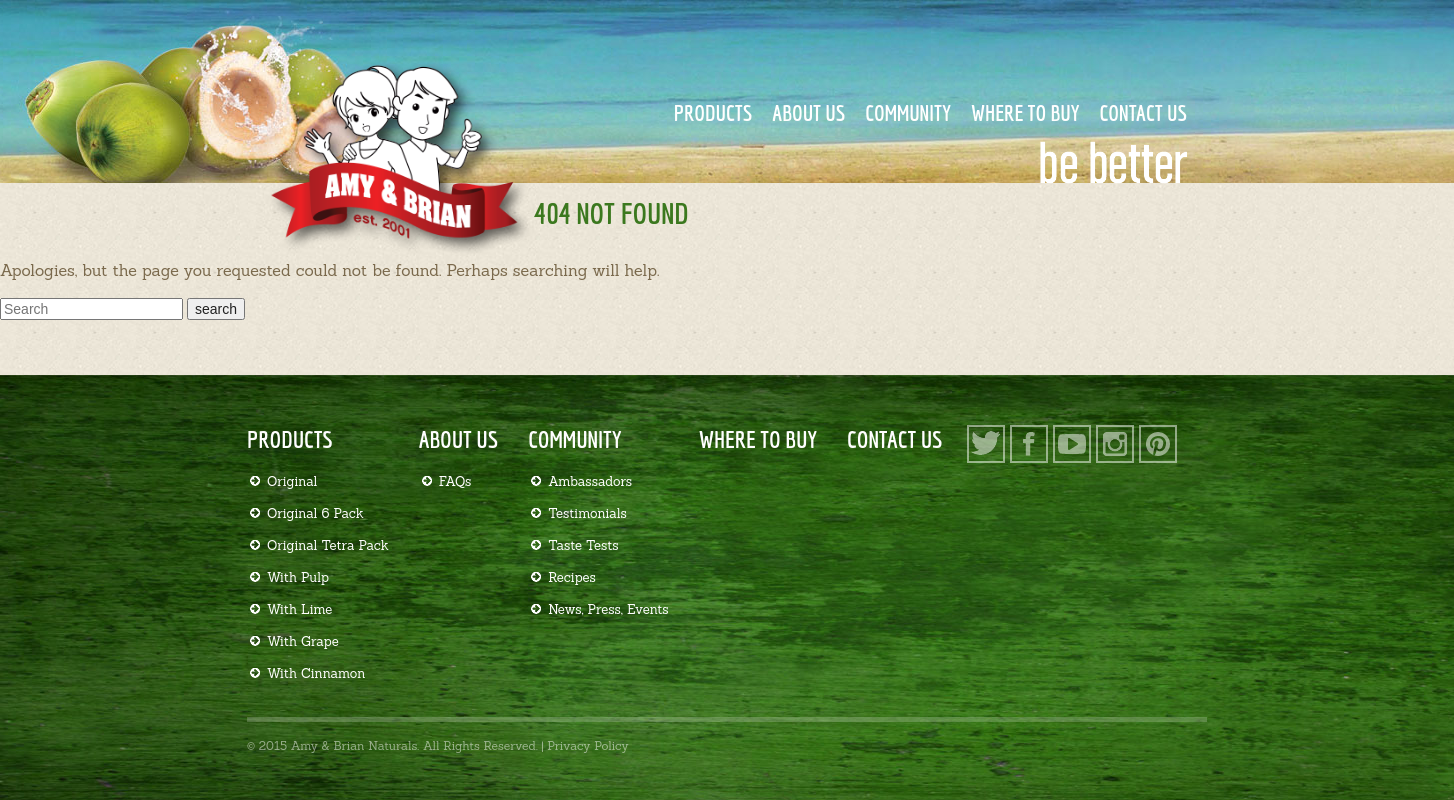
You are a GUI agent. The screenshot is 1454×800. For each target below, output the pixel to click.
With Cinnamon (316, 673)
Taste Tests (583, 545)
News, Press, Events (608, 609)
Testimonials (587, 513)
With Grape (303, 641)
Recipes (572, 577)
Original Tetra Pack (328, 545)
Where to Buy (1025, 112)
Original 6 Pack (315, 513)
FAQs (455, 481)
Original (292, 481)
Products (713, 112)
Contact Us (1144, 112)
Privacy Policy (587, 745)
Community (908, 112)
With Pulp (298, 577)
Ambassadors (590, 481)
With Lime (299, 609)
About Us (808, 112)
